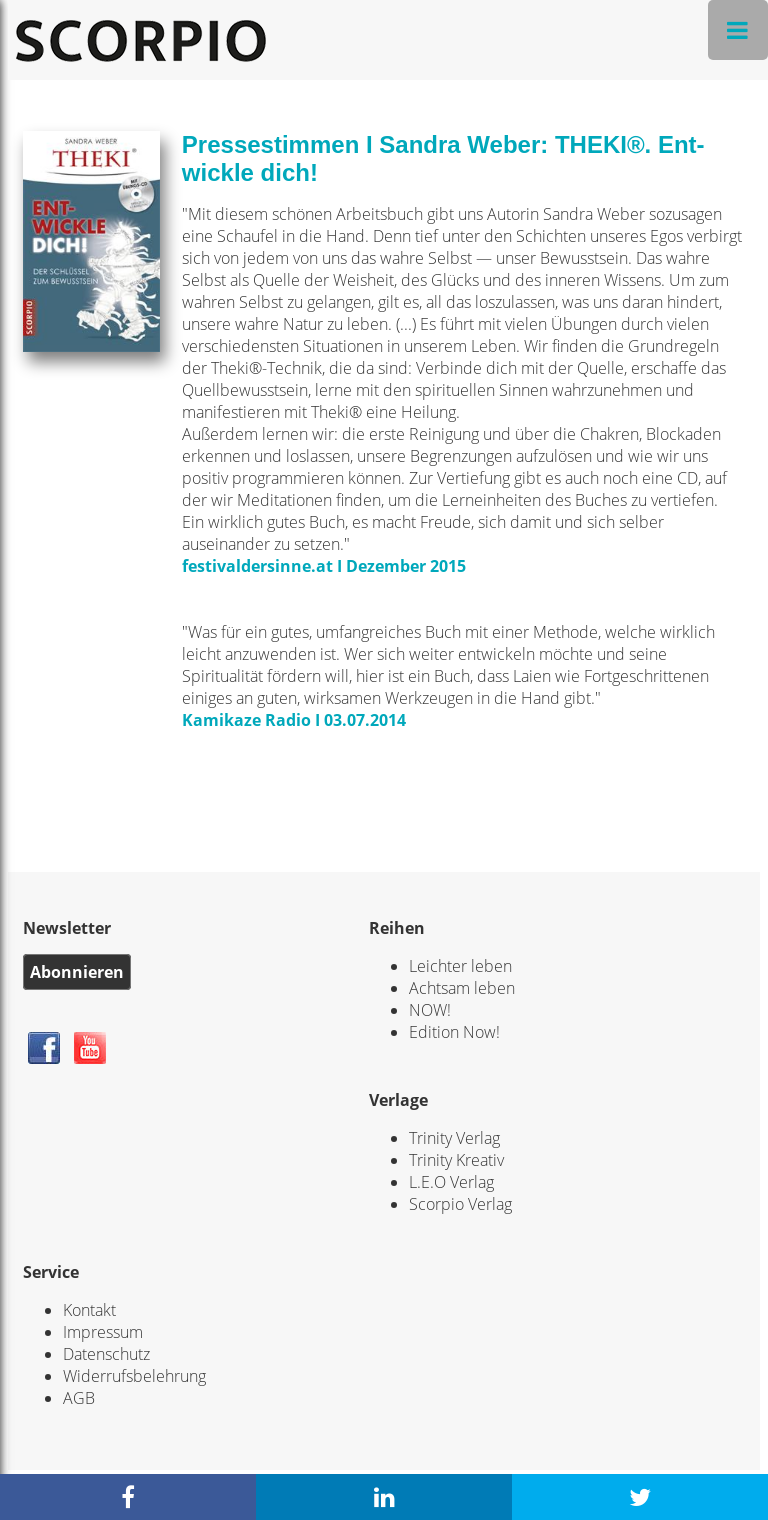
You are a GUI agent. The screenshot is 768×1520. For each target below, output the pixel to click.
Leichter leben (460, 966)
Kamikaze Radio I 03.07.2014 (294, 720)
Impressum (103, 1332)
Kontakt (89, 1310)
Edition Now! (454, 1032)
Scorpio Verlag (460, 1204)
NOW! (430, 1010)
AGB (79, 1398)
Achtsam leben (462, 988)
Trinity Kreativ (456, 1160)
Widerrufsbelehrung (134, 1376)
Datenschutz (106, 1354)
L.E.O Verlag (451, 1182)
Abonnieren (77, 972)
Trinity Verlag (454, 1138)
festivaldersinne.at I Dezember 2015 (324, 566)
